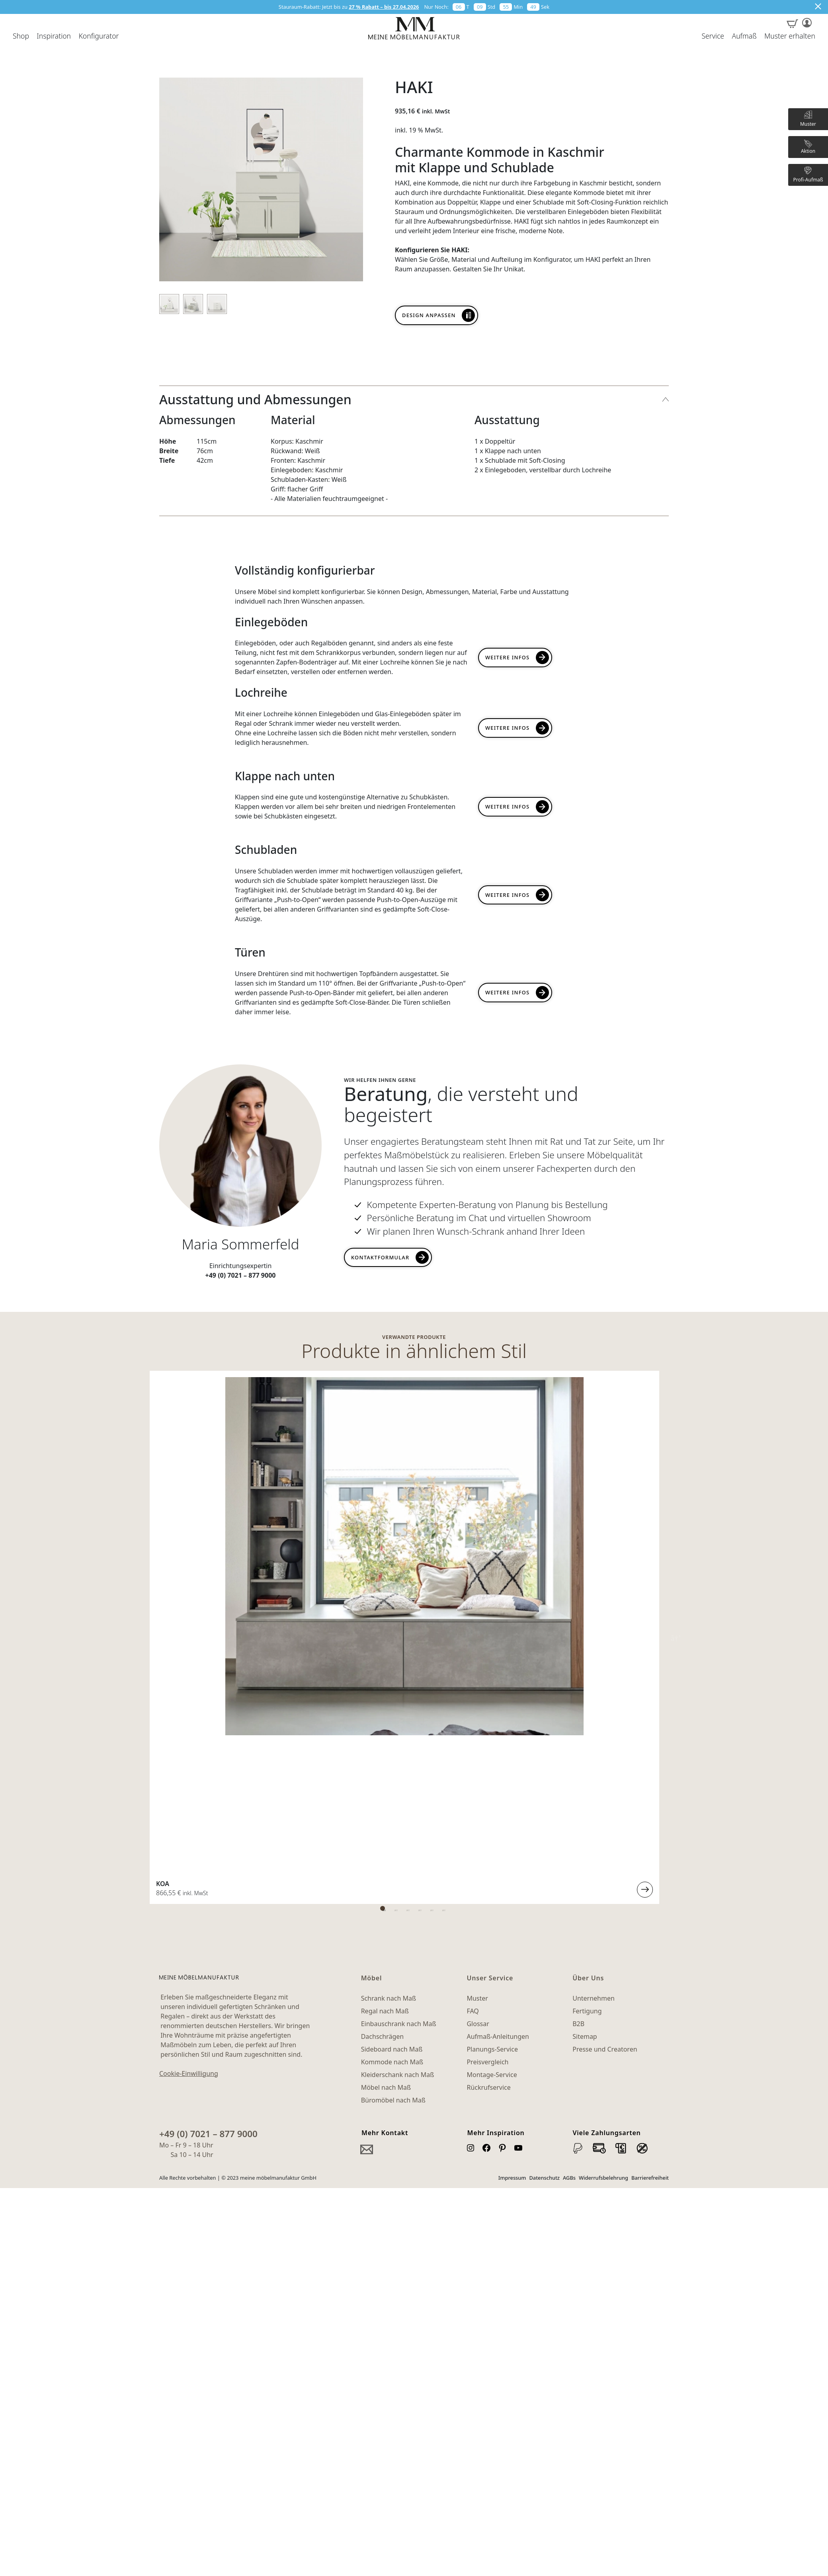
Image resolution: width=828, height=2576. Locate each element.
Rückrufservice (488, 1741)
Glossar (478, 1678)
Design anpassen (429, 315)
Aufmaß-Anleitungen (498, 1690)
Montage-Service (492, 1728)
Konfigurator (98, 36)
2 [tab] (418, 1562)
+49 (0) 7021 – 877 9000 (208, 1788)
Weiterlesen (308, 1544)
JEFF (345, 1538)
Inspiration (54, 36)
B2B (578, 1678)
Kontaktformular (380, 1257)
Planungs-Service (492, 1703)
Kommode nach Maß (392, 1716)
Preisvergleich (487, 1716)
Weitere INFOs (507, 727)
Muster (477, 1652)
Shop (21, 36)
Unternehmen (593, 1652)
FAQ (472, 1665)
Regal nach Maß (385, 1665)
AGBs (569, 1832)
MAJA (520, 1538)
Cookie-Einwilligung (188, 1727)
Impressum (512, 1832)
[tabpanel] (241, 1464)
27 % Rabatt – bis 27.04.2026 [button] (384, 6)
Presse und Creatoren (604, 1703)
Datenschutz (544, 1832)
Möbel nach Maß (386, 1741)
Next (675, 1464)
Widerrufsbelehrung (603, 1832)
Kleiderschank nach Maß (397, 1728)
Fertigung (586, 1665)
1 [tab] (406, 1562)
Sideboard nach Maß (392, 1703)
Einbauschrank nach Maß (398, 1678)
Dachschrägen (382, 1690)
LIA (171, 1538)
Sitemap (584, 1690)
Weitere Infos (507, 657)
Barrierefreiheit (650, 1832)
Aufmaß (744, 36)
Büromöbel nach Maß (393, 1754)
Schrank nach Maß (388, 1652)
